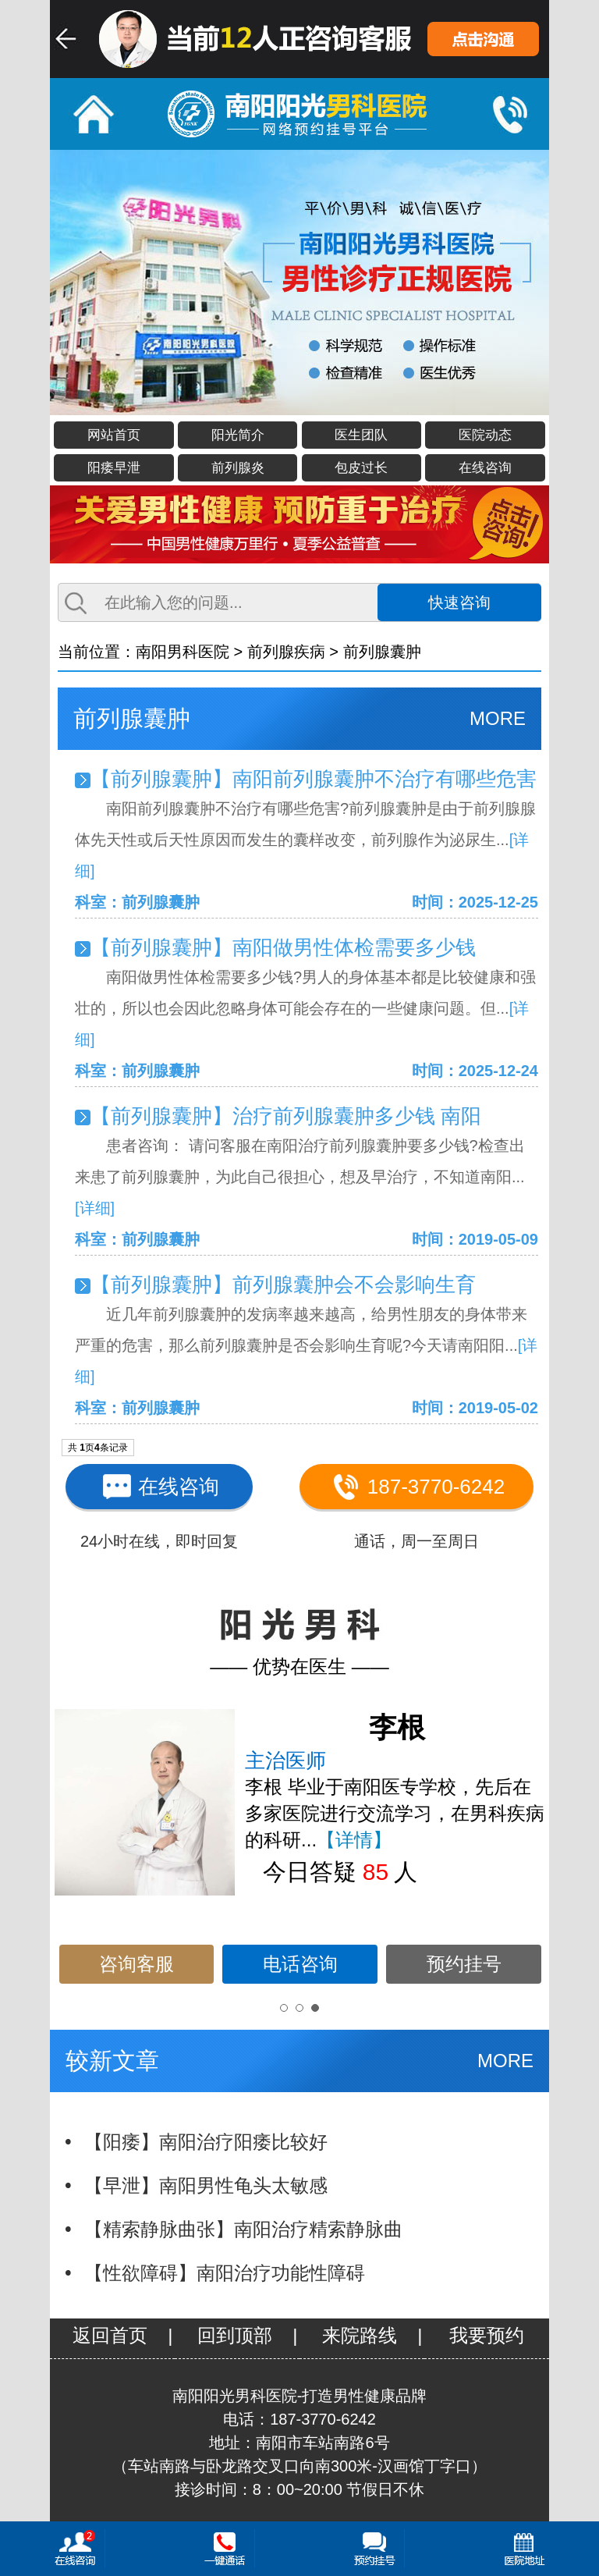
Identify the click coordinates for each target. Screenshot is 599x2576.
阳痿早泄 (113, 467)
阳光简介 (237, 435)
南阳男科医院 (182, 651)
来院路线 (359, 2335)
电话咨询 (300, 1963)
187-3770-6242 (416, 1486)
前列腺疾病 (286, 651)
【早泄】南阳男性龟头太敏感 (206, 2185)
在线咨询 (485, 467)
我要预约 (486, 2335)
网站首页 (113, 435)
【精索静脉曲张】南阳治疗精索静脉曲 (243, 2229)
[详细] (95, 1208)
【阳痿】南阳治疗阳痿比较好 (206, 2141)
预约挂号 (464, 1963)
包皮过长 (361, 467)
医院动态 (485, 435)
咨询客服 (136, 1963)
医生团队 (361, 435)
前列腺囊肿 (382, 651)
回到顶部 (234, 2335)
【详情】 (354, 1839)
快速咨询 (459, 602)
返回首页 (110, 2335)
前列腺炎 (237, 467)
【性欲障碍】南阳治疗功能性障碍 (224, 2272)
